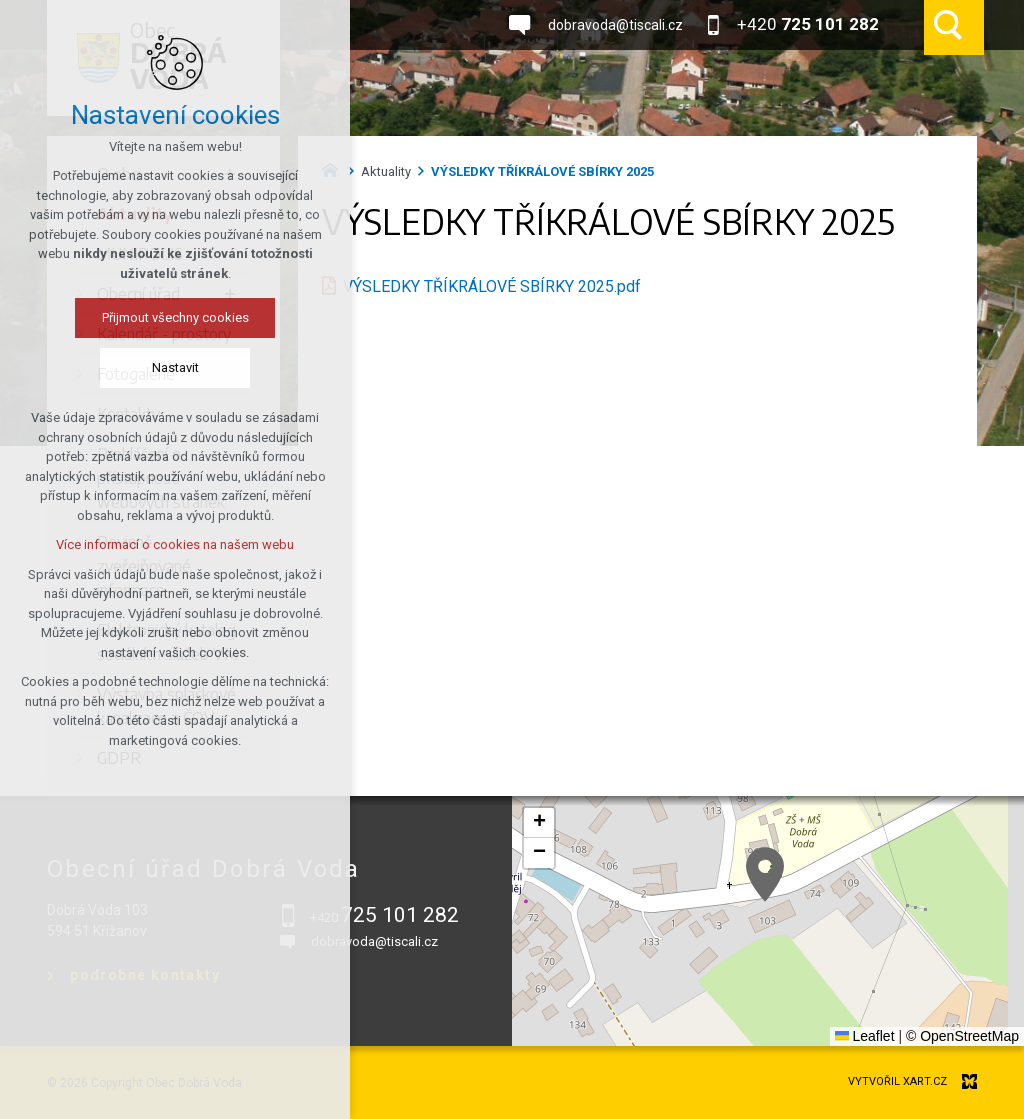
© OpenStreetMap (962, 1036)
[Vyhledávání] (948, 25)
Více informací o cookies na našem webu (175, 544)
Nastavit (175, 367)
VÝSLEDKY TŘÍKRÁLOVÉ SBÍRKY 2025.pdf (492, 286)
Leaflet (865, 1036)
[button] (765, 874)
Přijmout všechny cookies (175, 317)
